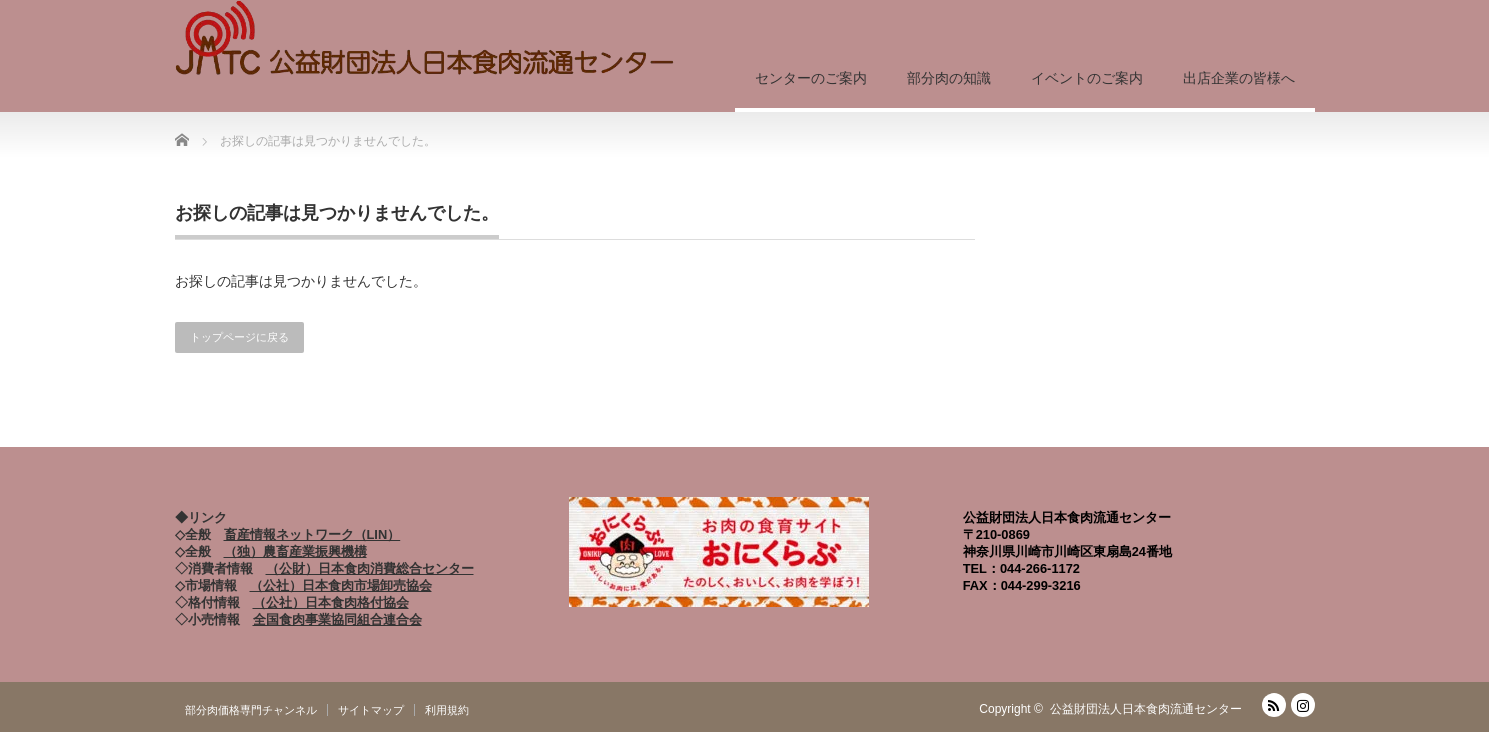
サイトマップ (371, 710)
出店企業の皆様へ (1239, 78)
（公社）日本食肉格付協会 (331, 602)
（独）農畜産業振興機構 (295, 551)
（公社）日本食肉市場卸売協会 (341, 585)
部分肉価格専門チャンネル (251, 710)
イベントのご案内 (1087, 78)
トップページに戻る (239, 337)
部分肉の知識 (949, 78)
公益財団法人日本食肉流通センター (1146, 709)
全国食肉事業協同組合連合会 (337, 619)
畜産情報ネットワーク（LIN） (312, 534)
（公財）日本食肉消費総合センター (370, 568)
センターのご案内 (811, 78)
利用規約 (447, 710)
